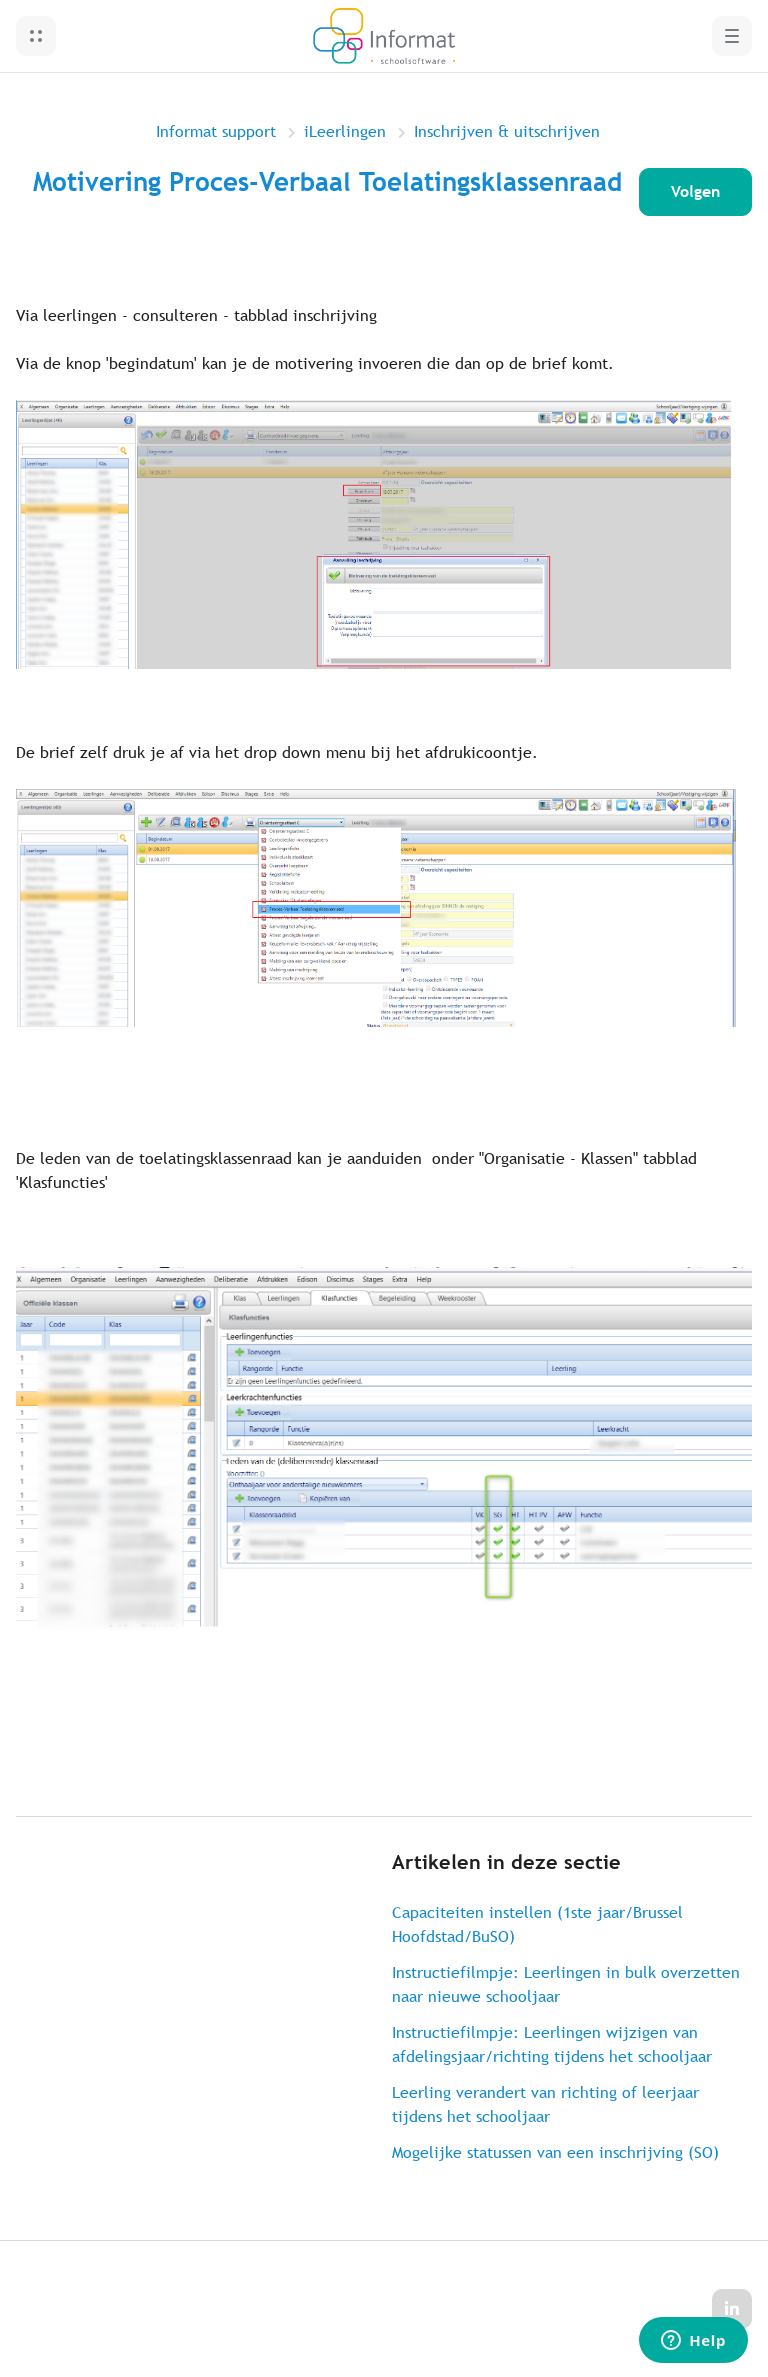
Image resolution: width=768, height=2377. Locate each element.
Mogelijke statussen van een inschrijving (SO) (555, 2152)
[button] (36, 36)
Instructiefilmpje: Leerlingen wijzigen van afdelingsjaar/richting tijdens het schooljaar (552, 2044)
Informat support (216, 131)
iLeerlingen (345, 131)
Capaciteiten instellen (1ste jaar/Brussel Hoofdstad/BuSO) (537, 1924)
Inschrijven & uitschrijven (507, 131)
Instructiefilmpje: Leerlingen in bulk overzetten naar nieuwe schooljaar (566, 1984)
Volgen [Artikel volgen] (695, 191)
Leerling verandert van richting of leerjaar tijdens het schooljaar (545, 2104)
